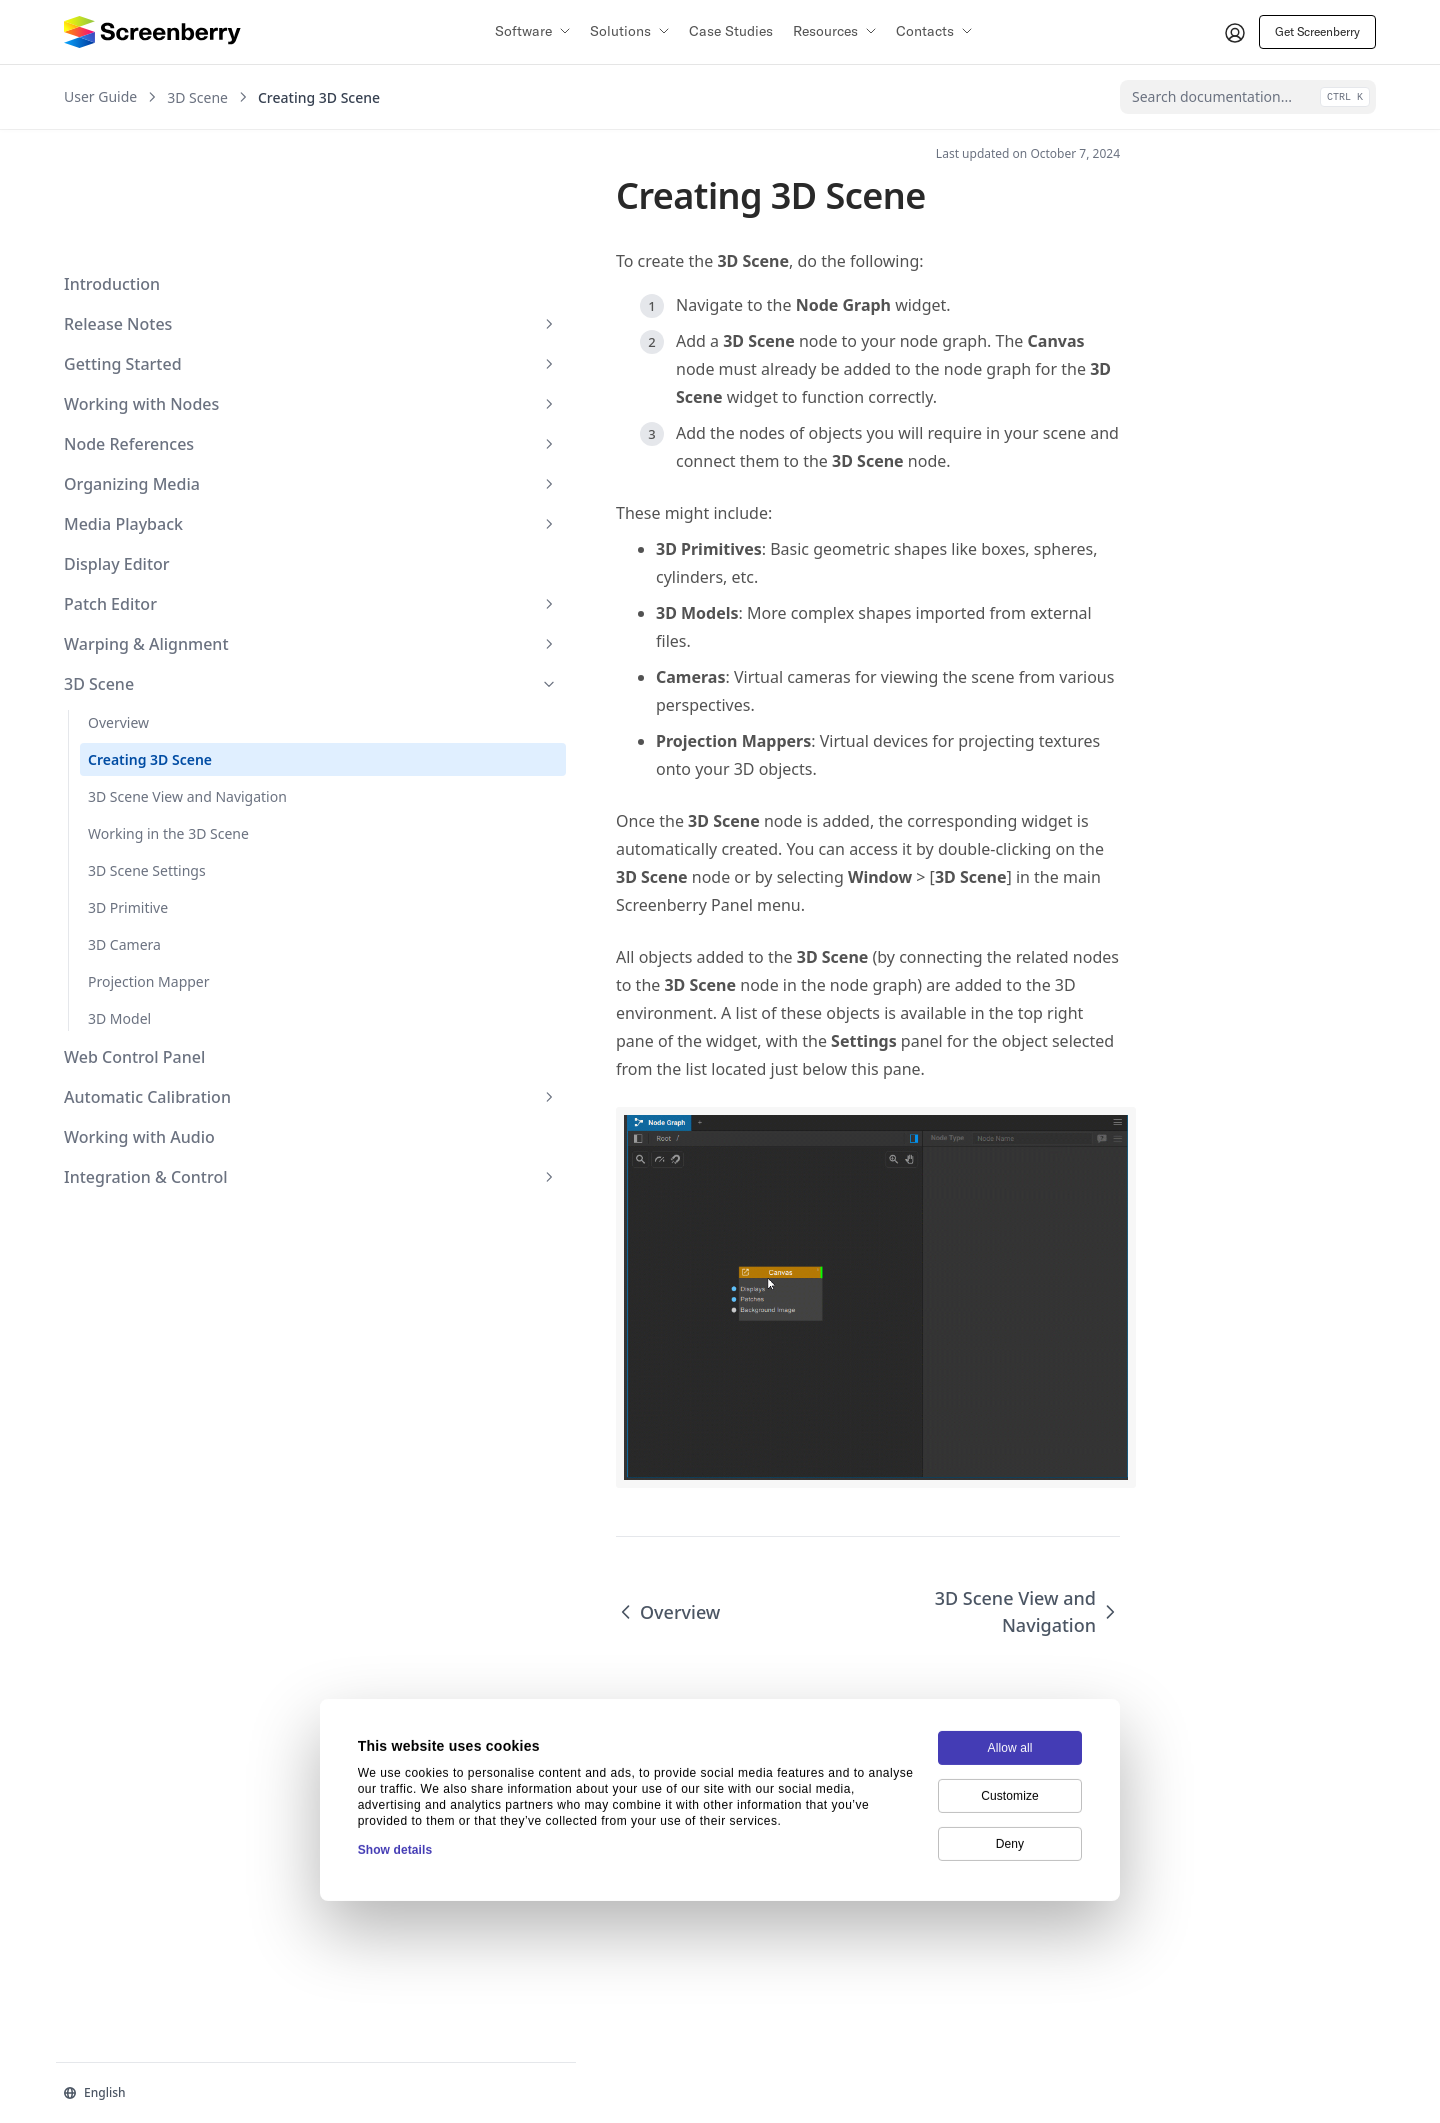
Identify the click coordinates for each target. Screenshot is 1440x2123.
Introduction (112, 166)
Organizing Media (163, 366)
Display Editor (117, 446)
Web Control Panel (134, 960)
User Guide (100, 97)
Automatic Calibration (163, 1000)
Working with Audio (139, 1040)
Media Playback (163, 406)
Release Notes (163, 206)
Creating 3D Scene (150, 641)
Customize (1010, 1700)
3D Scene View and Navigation (150, 689)
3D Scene (163, 566)
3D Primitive (128, 810)
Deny (1010, 1748)
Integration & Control (163, 1080)
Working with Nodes (163, 286)
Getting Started (163, 246)
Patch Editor (163, 486)
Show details (395, 1754)
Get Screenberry (1317, 31)
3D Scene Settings (147, 773)
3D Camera (124, 847)
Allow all (1010, 1652)
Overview (118, 604)
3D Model (119, 921)
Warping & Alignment (163, 526)
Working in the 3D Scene (168, 736)
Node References (163, 326)
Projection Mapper (149, 884)
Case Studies (731, 31)
